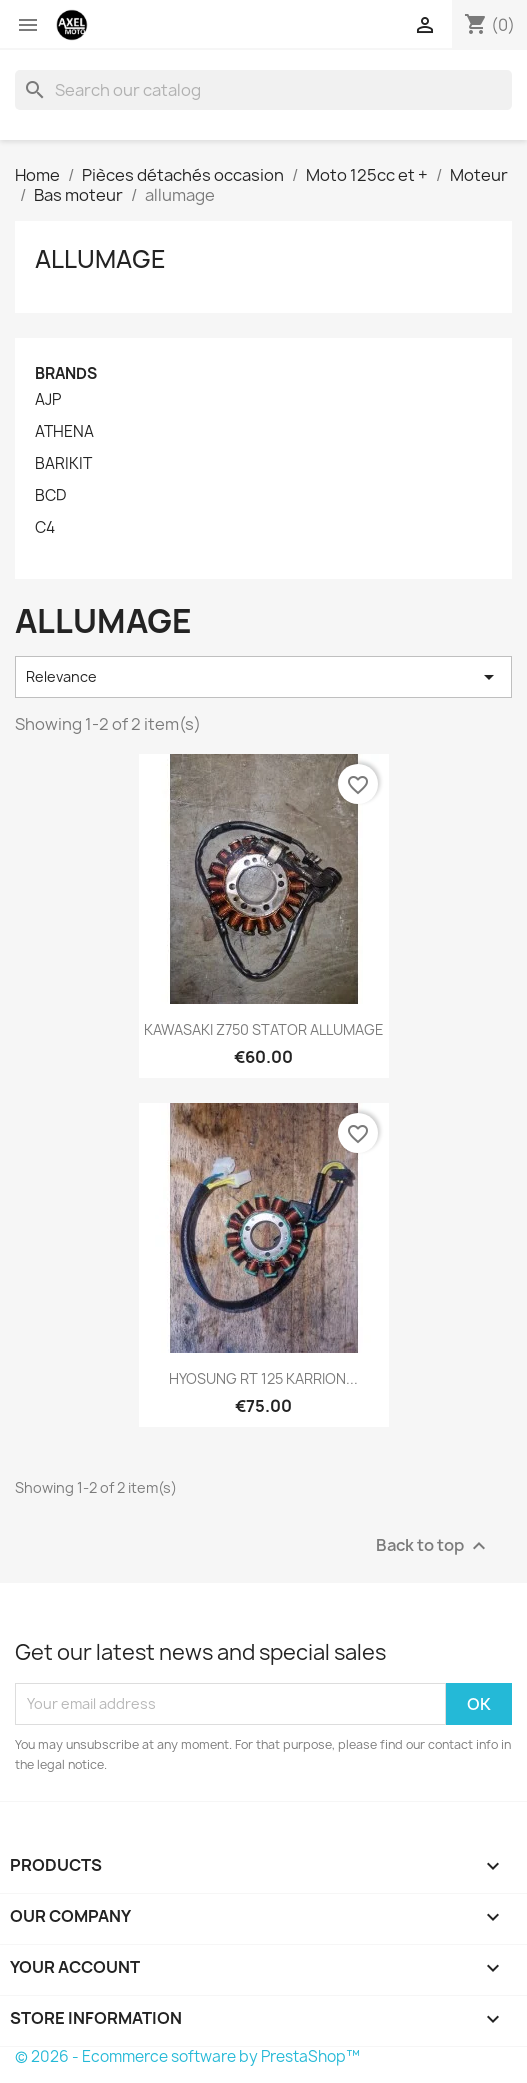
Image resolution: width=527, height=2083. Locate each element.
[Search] (263, 90)
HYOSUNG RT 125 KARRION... (263, 1378)
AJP (48, 400)
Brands (66, 373)
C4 (45, 528)
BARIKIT (63, 464)
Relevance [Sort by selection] (263, 677)
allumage (100, 259)
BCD (50, 496)
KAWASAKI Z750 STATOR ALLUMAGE (264, 1029)
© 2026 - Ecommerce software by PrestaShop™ (187, 2056)
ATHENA (64, 432)
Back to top (433, 1545)
